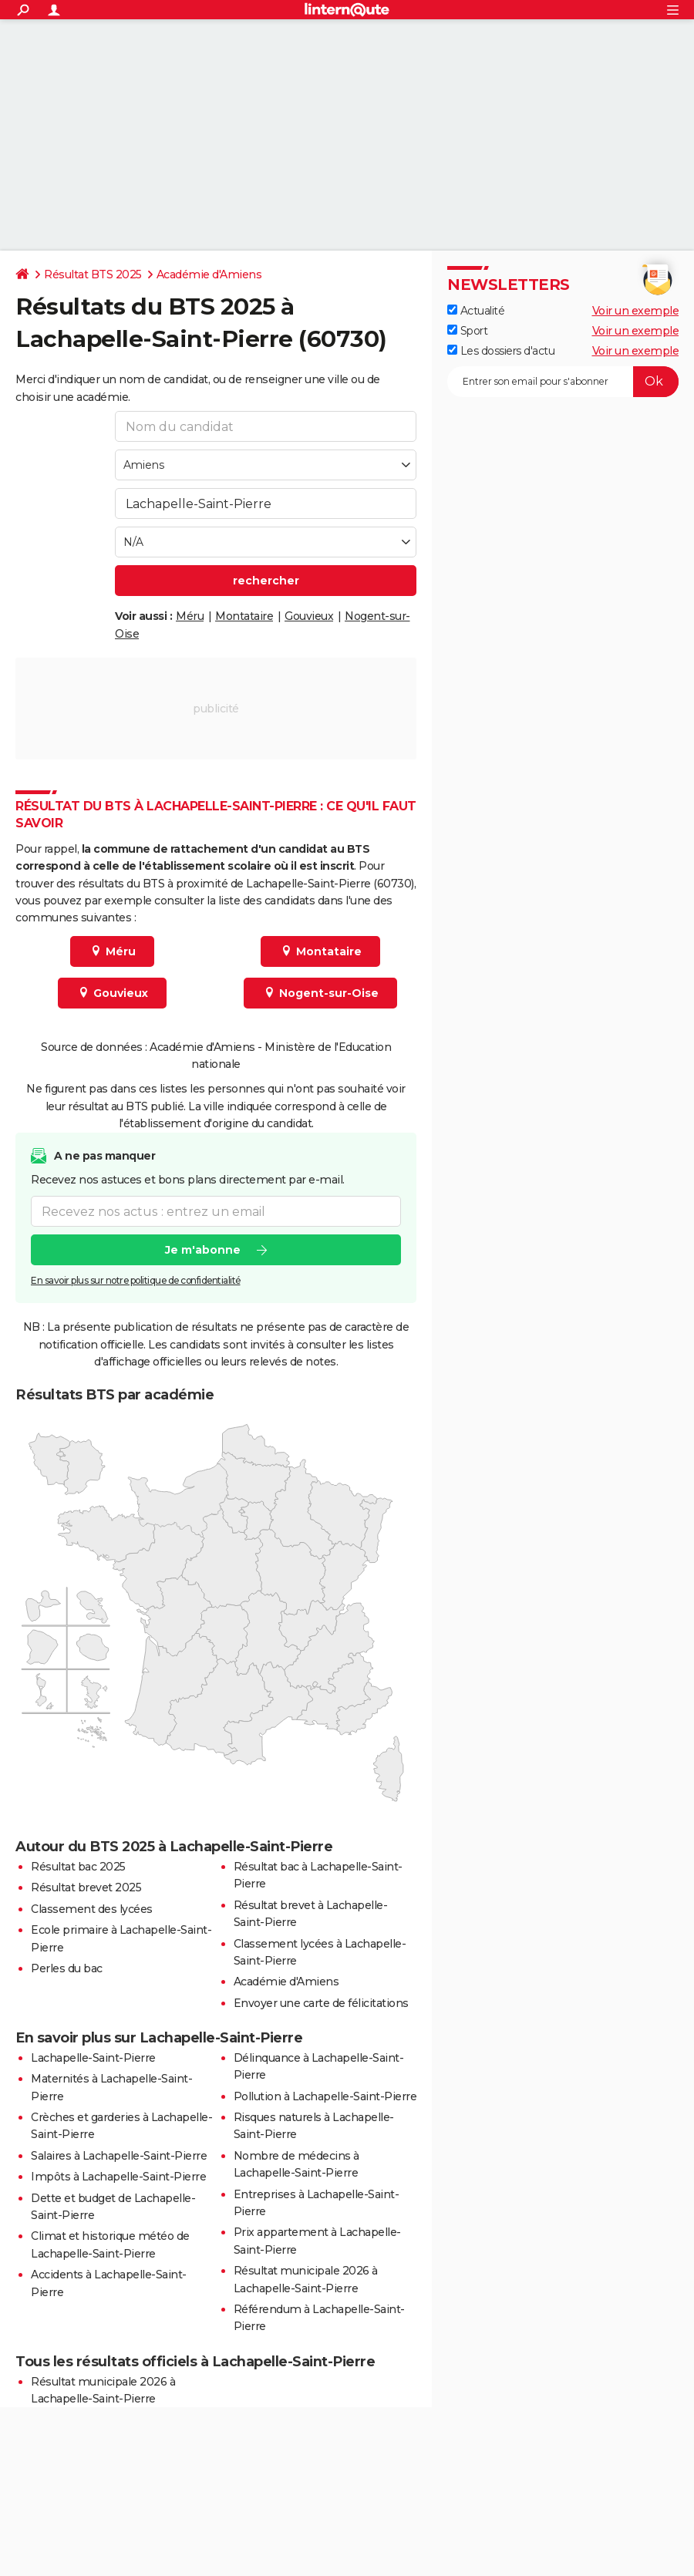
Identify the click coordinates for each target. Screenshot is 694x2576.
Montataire (244, 616)
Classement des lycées (92, 1909)
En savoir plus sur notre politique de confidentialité (136, 1280)
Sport (467, 331)
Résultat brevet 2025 (86, 1887)
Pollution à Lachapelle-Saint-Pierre (325, 2096)
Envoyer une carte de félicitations (321, 2003)
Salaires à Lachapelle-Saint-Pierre (119, 2156)
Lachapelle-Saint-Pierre (93, 2058)
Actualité (475, 311)
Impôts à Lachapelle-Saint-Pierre (118, 2177)
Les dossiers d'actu (500, 351)
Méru (190, 616)
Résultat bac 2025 (78, 1867)
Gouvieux (309, 616)
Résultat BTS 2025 (93, 274)
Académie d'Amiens (209, 274)
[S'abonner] (563, 381)
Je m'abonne (203, 1250)
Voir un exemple (635, 311)
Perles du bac (67, 1968)
